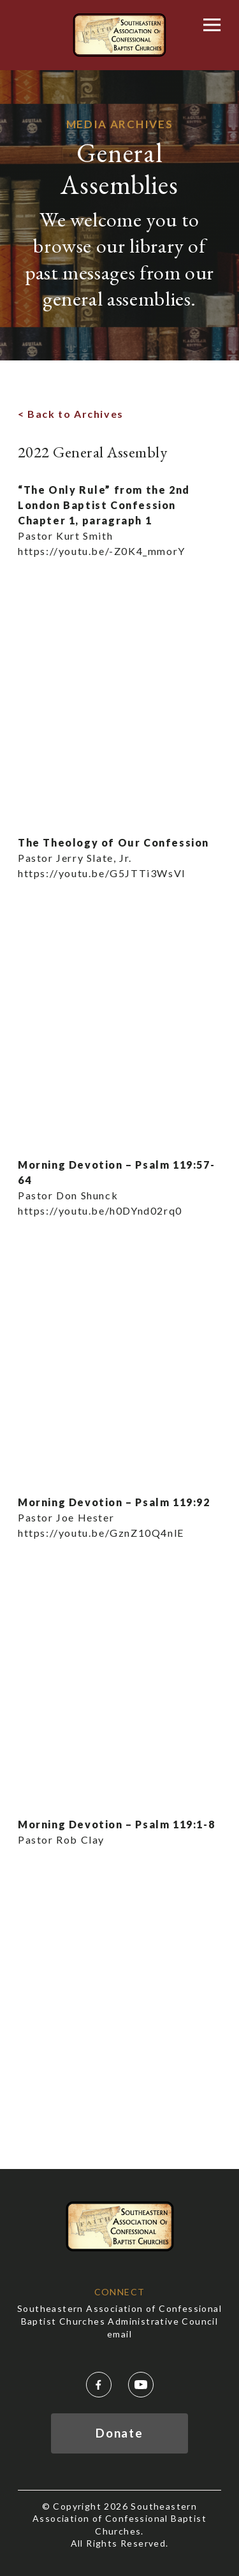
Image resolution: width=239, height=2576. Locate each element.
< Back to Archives (71, 414)
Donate (119, 2432)
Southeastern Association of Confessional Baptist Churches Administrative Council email (119, 2321)
